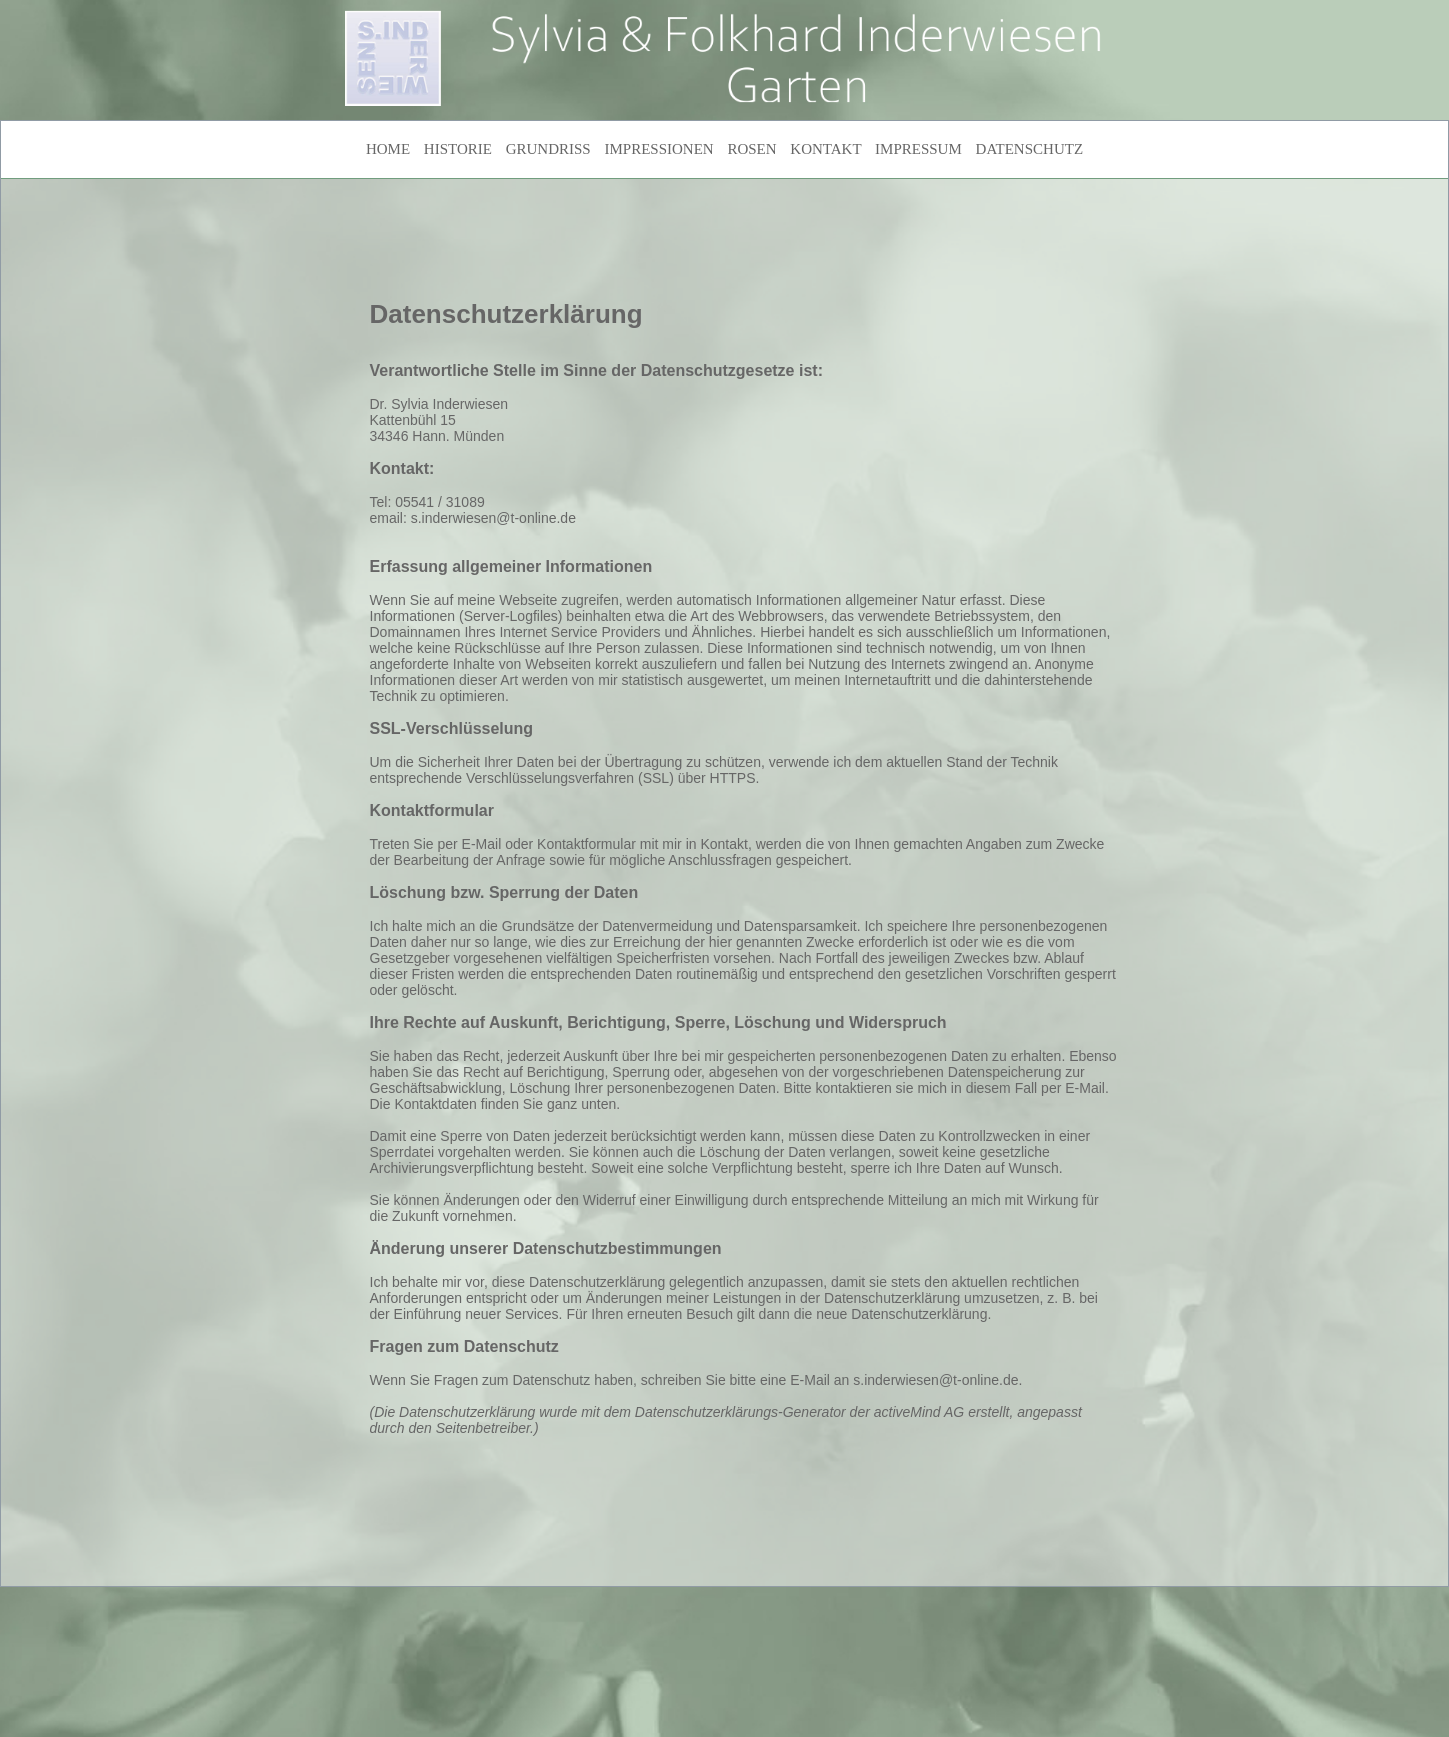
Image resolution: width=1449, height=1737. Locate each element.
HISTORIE (458, 149)
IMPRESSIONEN (658, 149)
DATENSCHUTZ (1030, 149)
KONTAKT (825, 149)
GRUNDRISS (548, 149)
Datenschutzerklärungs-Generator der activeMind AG (799, 1412)
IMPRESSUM (918, 149)
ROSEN (751, 149)
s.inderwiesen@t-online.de (493, 518)
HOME (388, 149)
